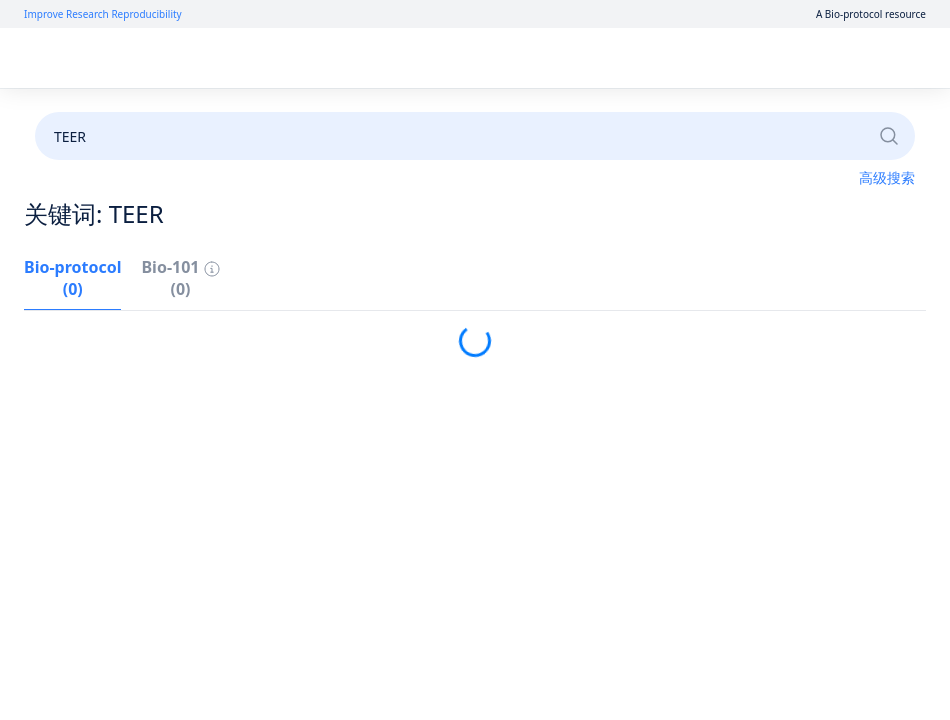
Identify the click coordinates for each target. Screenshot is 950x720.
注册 (794, 58)
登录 (739, 58)
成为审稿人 (484, 112)
